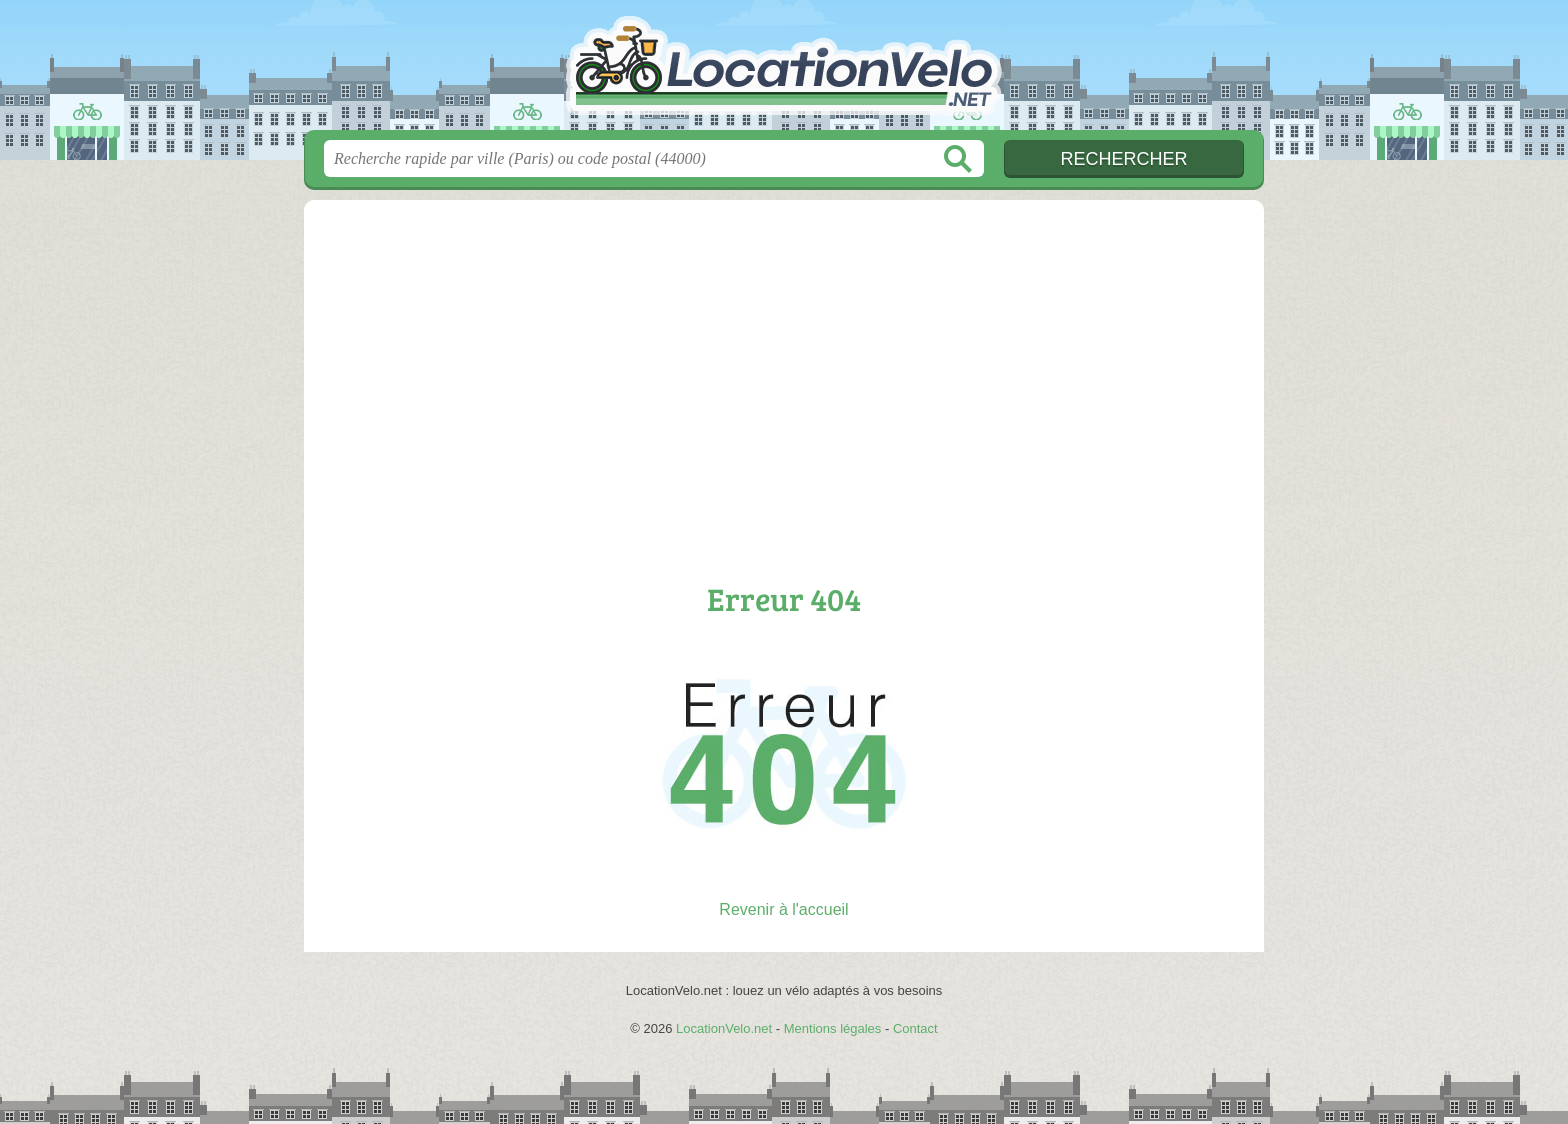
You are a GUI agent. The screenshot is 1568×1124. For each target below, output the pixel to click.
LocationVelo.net (784, 71)
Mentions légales (833, 1028)
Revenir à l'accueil (783, 909)
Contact (915, 1028)
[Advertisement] (784, 392)
